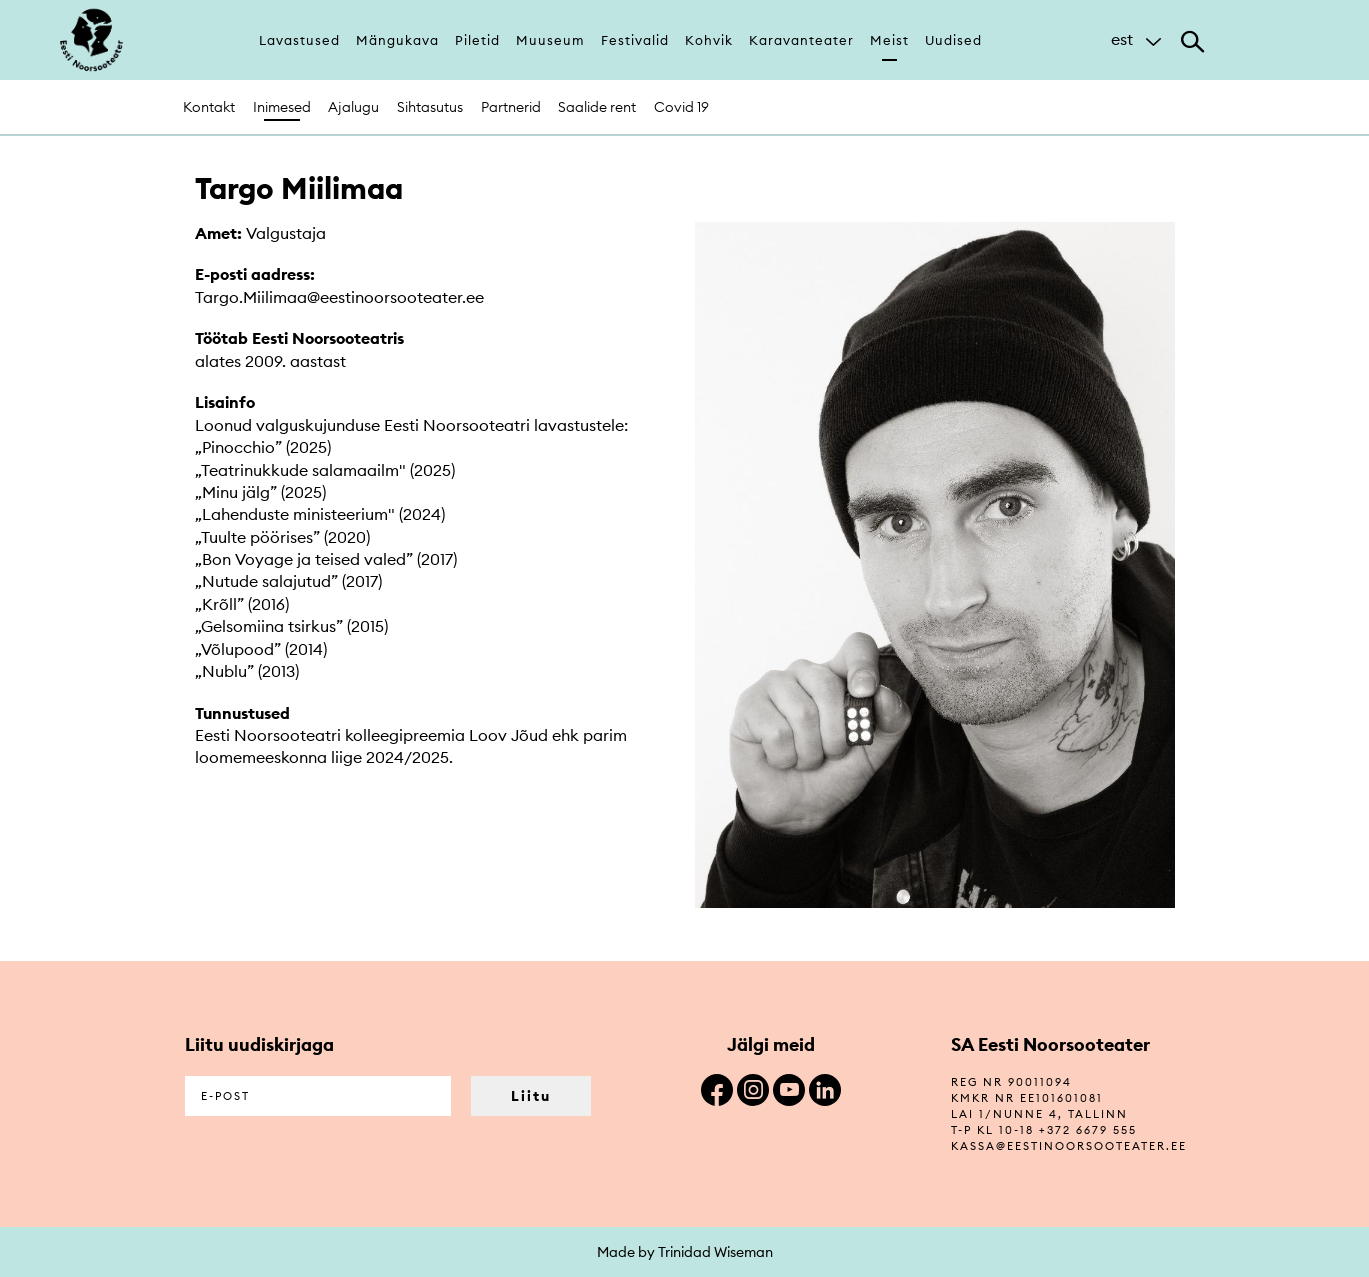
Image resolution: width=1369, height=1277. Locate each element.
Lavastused (299, 40)
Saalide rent (597, 107)
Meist (889, 40)
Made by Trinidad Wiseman (685, 1252)
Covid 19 (681, 107)
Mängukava (397, 40)
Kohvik (709, 40)
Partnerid (511, 107)
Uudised (953, 40)
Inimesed (282, 107)
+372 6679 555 (1088, 1130)
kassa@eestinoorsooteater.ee (1069, 1146)
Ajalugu (353, 107)
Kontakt (209, 107)
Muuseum (550, 40)
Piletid (477, 40)
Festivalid (635, 40)
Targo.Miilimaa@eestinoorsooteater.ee (339, 297)
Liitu (531, 1096)
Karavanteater (801, 40)
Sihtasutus (430, 107)
